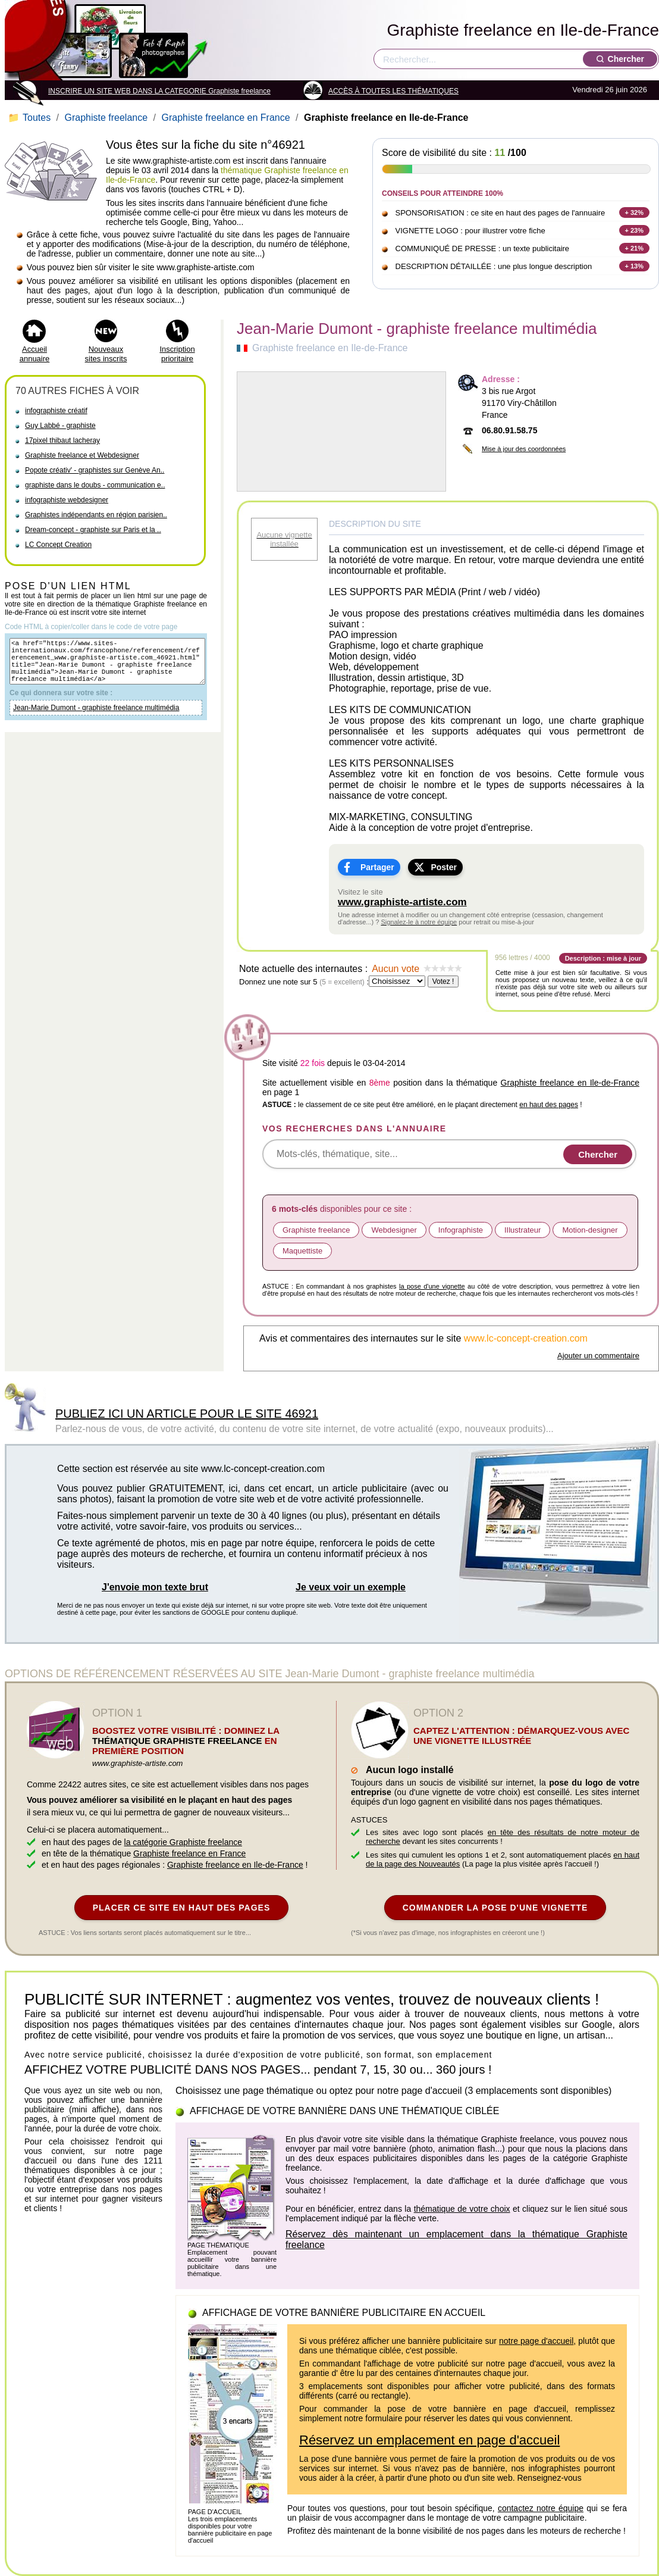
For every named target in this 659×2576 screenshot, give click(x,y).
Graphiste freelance (106, 117)
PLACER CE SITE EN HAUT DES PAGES (182, 1907)
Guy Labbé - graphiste (60, 425)
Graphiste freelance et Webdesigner (82, 455)
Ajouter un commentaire (598, 1355)
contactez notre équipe (540, 2508)
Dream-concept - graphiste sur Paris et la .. (93, 530)
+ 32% (634, 212)
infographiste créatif (56, 411)
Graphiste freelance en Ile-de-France (523, 30)
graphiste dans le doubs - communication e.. (95, 485)
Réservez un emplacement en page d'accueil (429, 2440)
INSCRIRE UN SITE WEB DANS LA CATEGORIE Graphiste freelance (159, 91)
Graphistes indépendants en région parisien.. (96, 515)
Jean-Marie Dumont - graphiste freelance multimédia (96, 718)
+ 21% (634, 248)
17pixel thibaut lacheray (62, 440)
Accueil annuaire (35, 354)
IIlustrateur (522, 1230)
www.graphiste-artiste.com (402, 902)
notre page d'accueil (536, 2341)
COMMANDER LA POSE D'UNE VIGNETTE (495, 1907)
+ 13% (634, 266)
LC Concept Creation (58, 544)
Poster (444, 867)
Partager (377, 867)
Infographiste (460, 1230)
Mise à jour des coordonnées (524, 448)
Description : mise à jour (603, 958)
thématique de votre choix (462, 2209)
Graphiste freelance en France (225, 117)
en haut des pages (548, 1105)
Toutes (31, 117)
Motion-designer (589, 1230)
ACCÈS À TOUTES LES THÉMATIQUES (393, 91)
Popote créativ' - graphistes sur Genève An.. (94, 470)
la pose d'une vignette (432, 1286)
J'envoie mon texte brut (155, 1587)
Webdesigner (393, 1230)
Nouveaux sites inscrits (106, 354)
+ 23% (634, 230)
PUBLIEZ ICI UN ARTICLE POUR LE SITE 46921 (186, 1413)
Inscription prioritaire (176, 354)
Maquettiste (302, 1250)
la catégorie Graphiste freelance (183, 1842)
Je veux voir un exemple (351, 1587)
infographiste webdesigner (66, 500)
